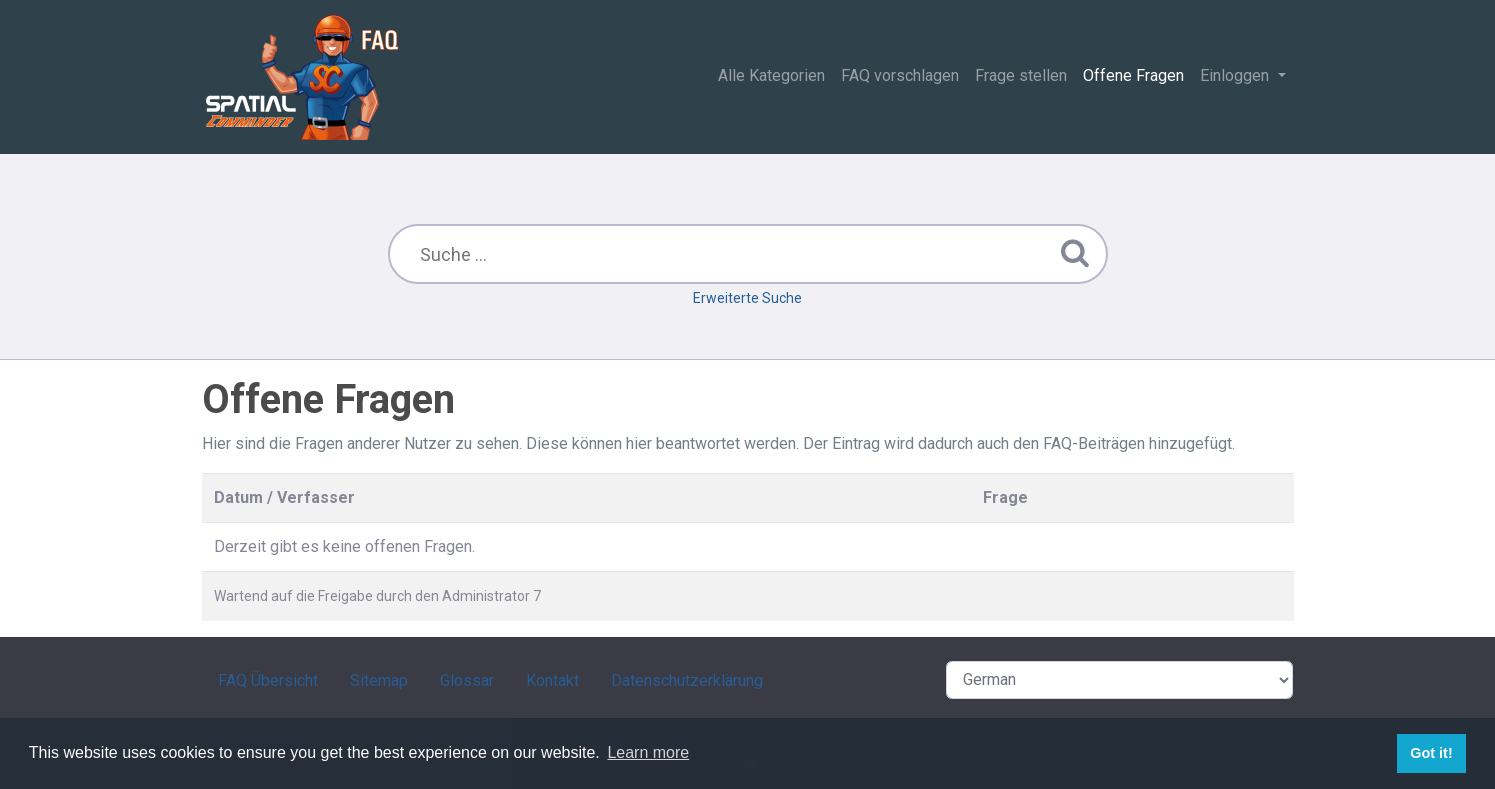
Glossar (467, 680)
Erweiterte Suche (747, 298)
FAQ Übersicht (268, 680)
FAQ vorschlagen (900, 75)
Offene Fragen (1133, 75)
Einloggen (1236, 75)
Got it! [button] (1431, 753)
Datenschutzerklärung (687, 680)
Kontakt (552, 680)
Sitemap (379, 680)
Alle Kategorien (771, 75)
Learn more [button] (648, 752)
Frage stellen (1021, 75)
